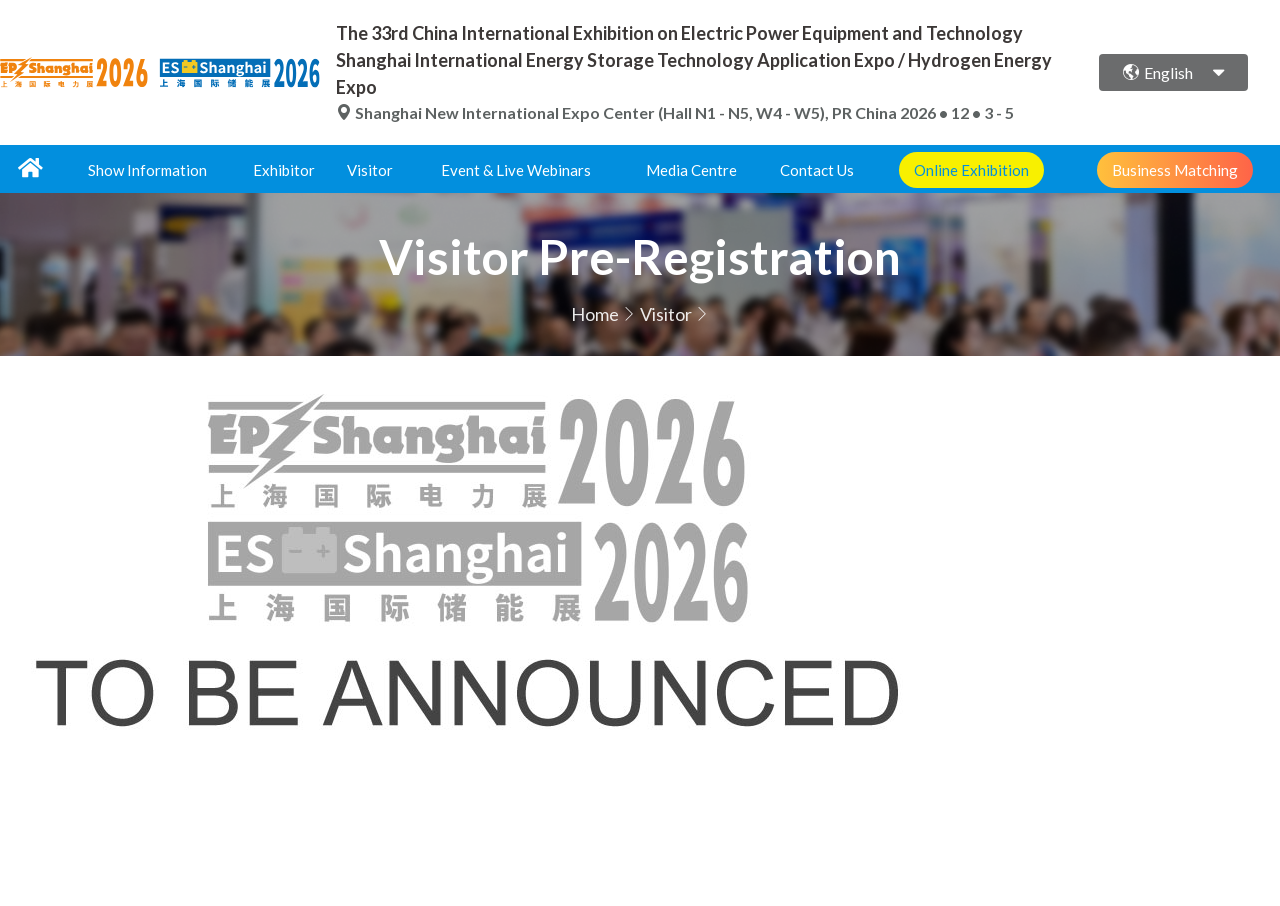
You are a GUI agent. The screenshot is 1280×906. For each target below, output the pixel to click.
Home (595, 314)
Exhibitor (284, 170)
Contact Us (817, 170)
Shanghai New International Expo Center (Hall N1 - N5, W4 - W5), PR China (618, 112)
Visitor (370, 170)
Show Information (147, 170)
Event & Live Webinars (516, 170)
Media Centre (691, 170)
